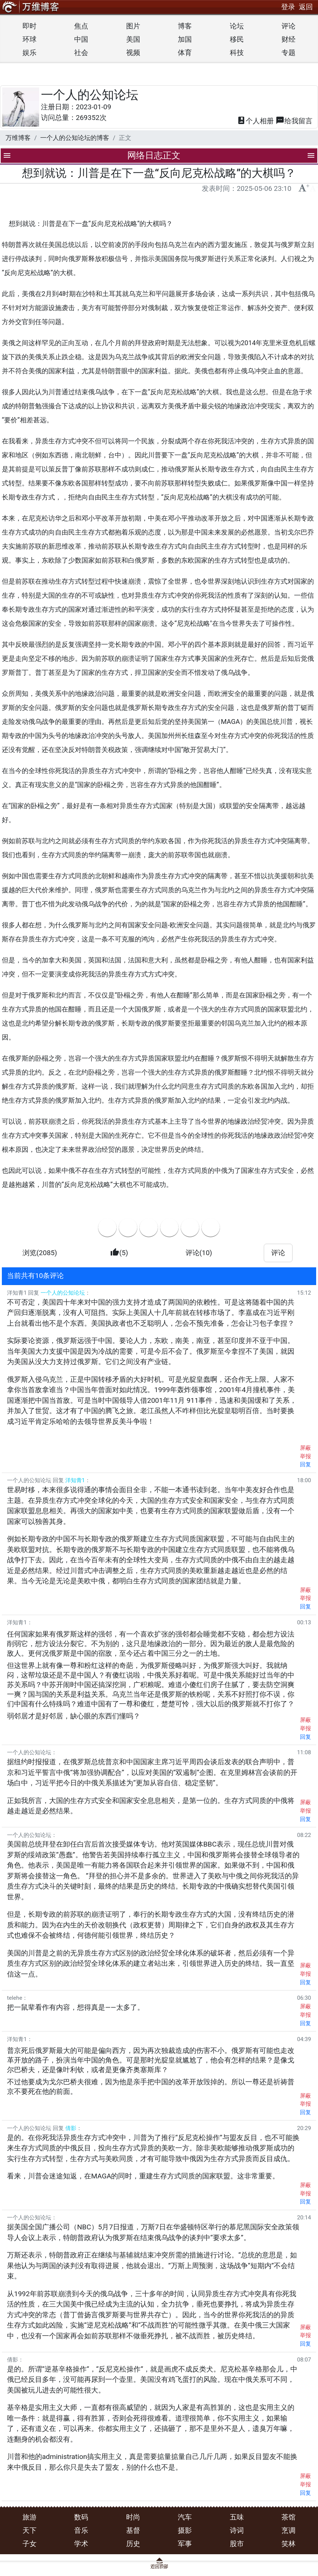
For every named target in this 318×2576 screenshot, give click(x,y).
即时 (30, 26)
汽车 (185, 2517)
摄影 (185, 2530)
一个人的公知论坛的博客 (74, 137)
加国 (185, 39)
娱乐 (30, 52)
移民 (237, 39)
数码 (81, 2517)
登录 (288, 7)
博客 (185, 26)
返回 (306, 7)
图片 (133, 26)
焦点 (81, 26)
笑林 (288, 2543)
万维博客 (18, 137)
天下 (30, 2530)
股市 (237, 2543)
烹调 (288, 2530)
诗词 (237, 2530)
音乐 (81, 2530)
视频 (133, 52)
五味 (237, 2517)
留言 (294, 121)
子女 (30, 2543)
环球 (30, 39)
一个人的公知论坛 (89, 94)
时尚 (133, 2517)
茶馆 (288, 2517)
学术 (81, 2543)
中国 (81, 39)
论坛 (237, 26)
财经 (288, 39)
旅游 (30, 2517)
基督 (133, 2530)
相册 (255, 121)
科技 (237, 52)
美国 (133, 39)
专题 (288, 52)
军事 (185, 2543)
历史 (133, 2543)
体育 (185, 52)
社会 (81, 52)
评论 (288, 26)
